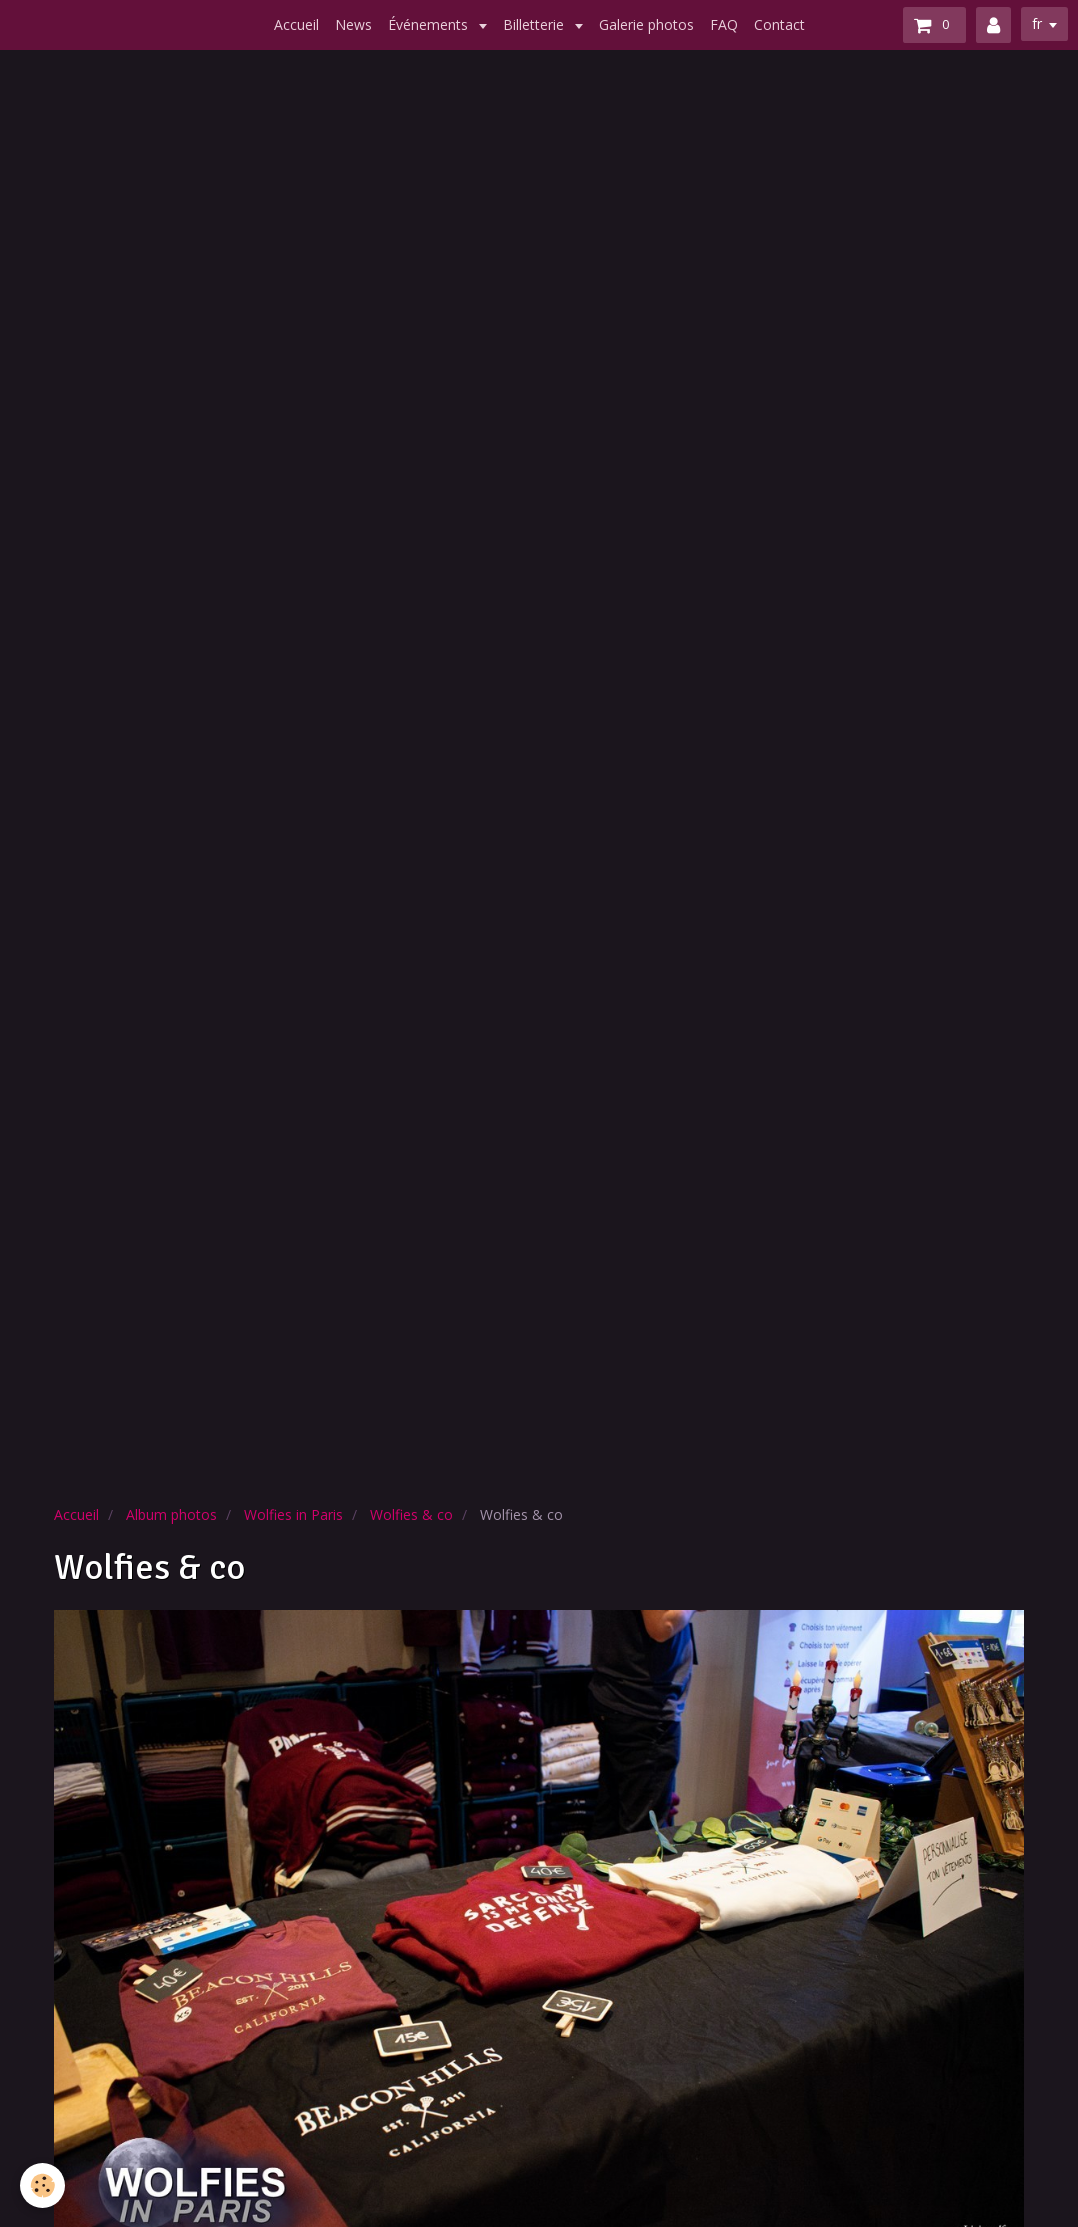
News (353, 24)
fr (1037, 23)
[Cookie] (42, 2185)
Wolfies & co (411, 1514)
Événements (430, 24)
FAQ (724, 24)
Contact (779, 24)
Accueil (296, 24)
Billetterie (535, 24)
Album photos (171, 1514)
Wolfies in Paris (293, 1514)
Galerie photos (646, 24)
